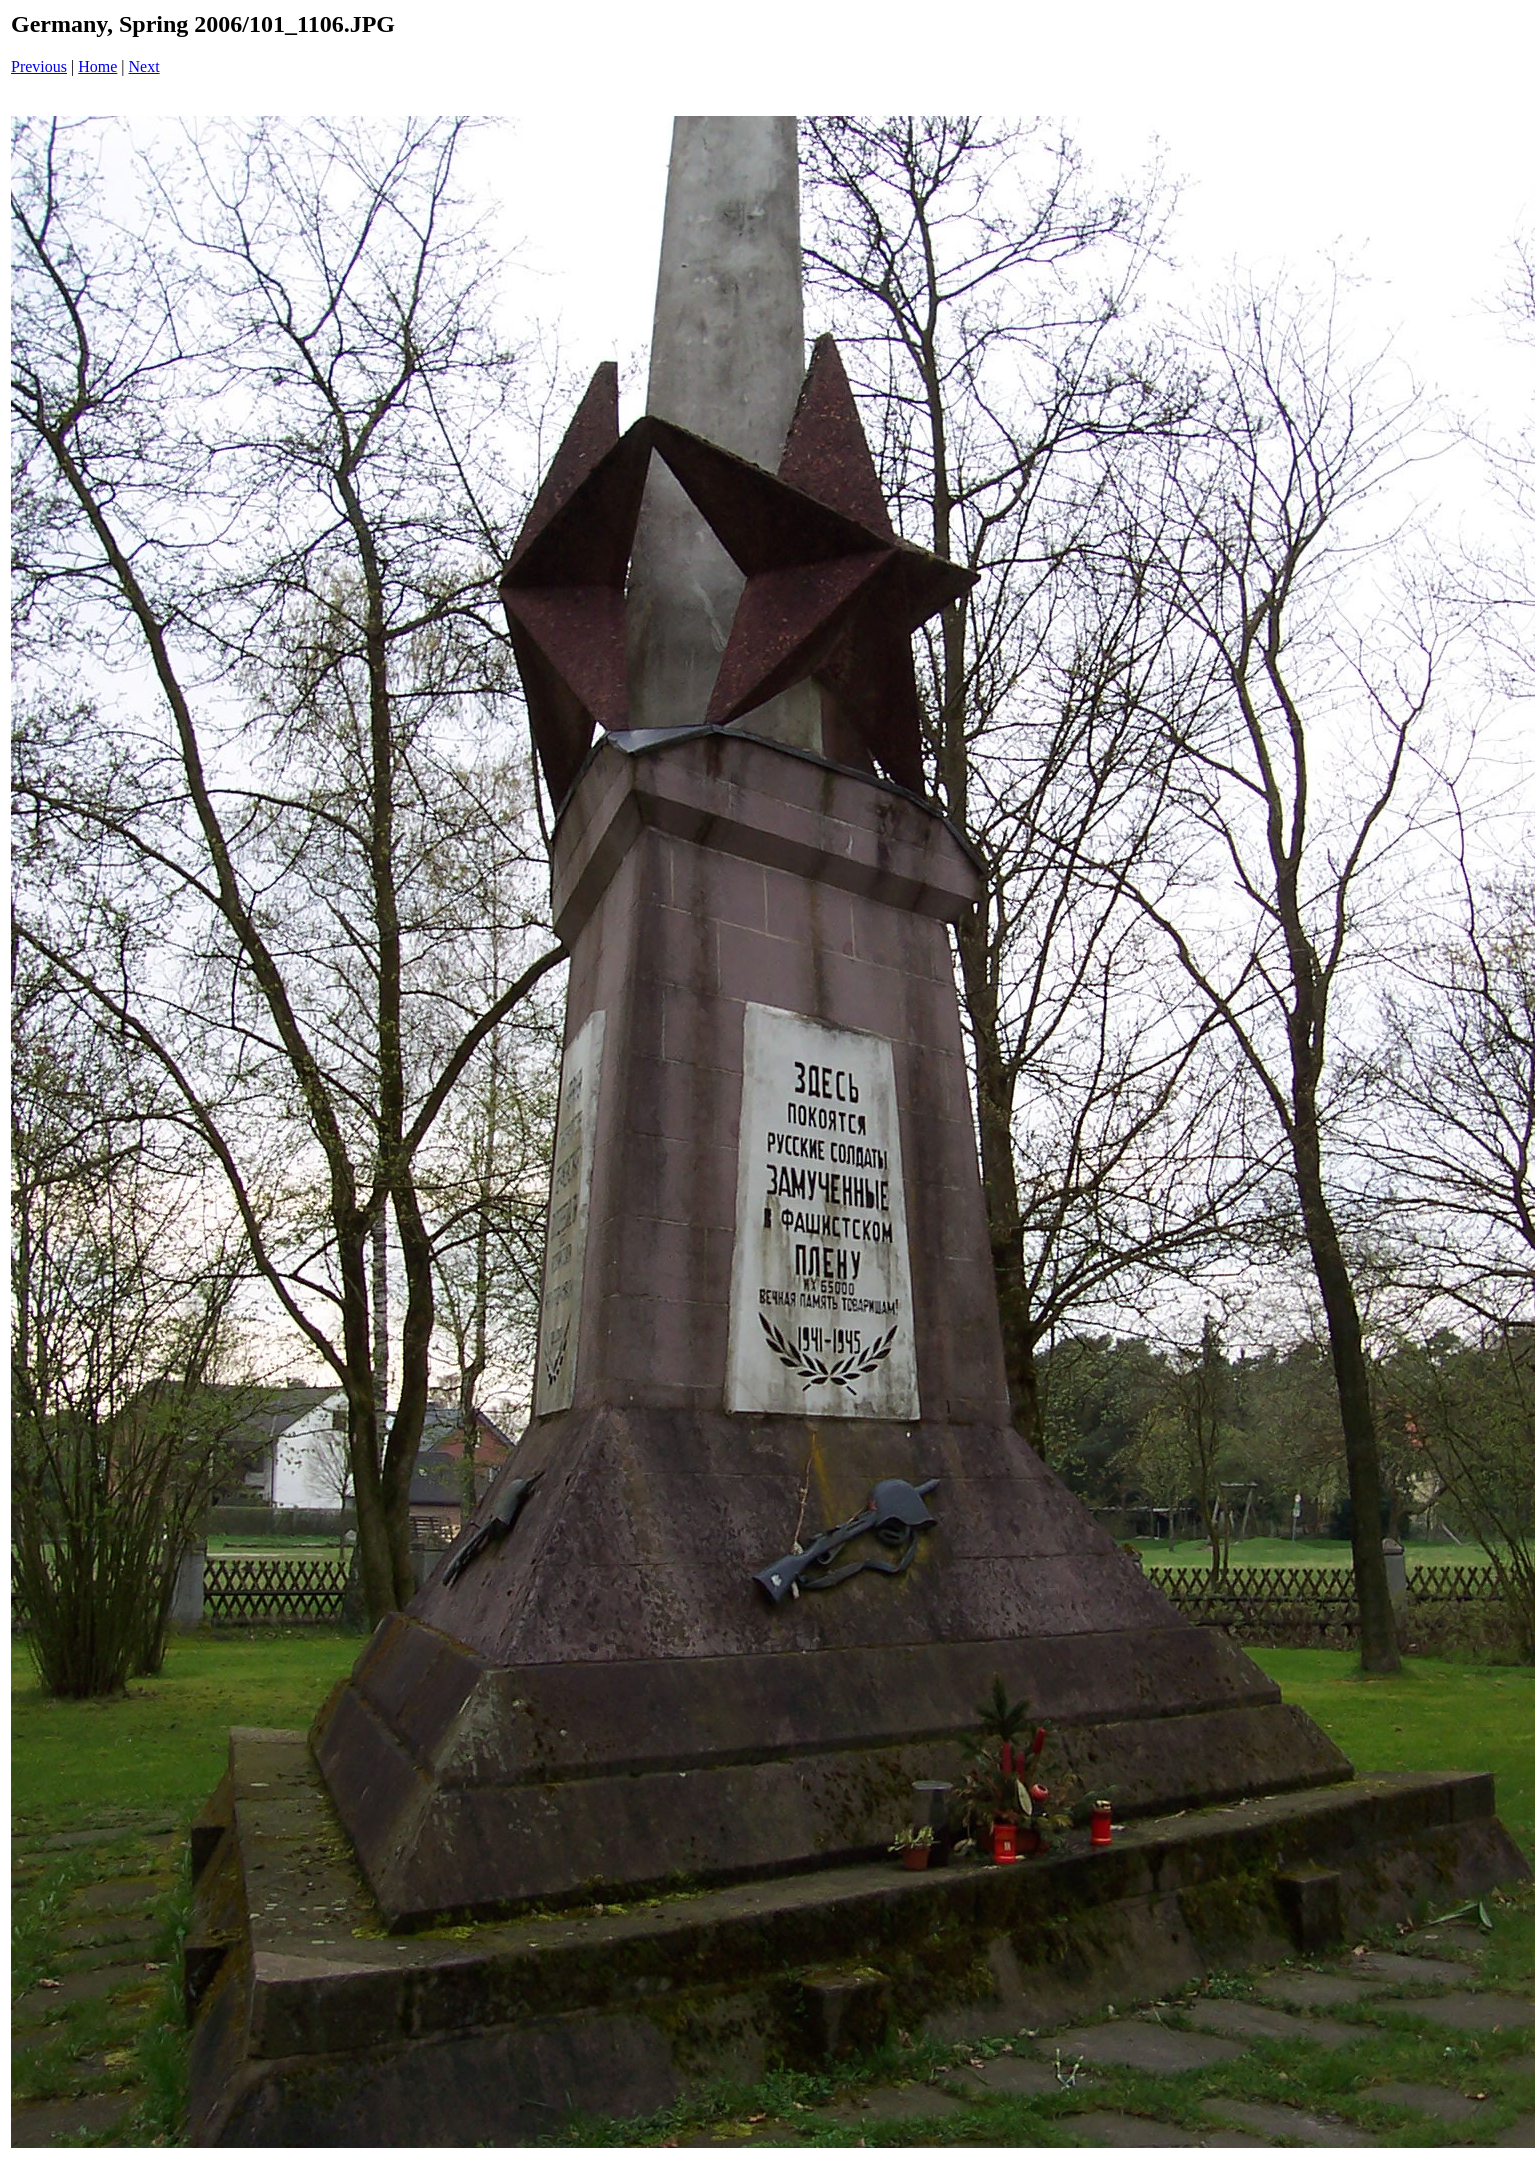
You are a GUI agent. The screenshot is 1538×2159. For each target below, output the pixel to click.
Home (97, 66)
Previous (39, 66)
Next (144, 66)
